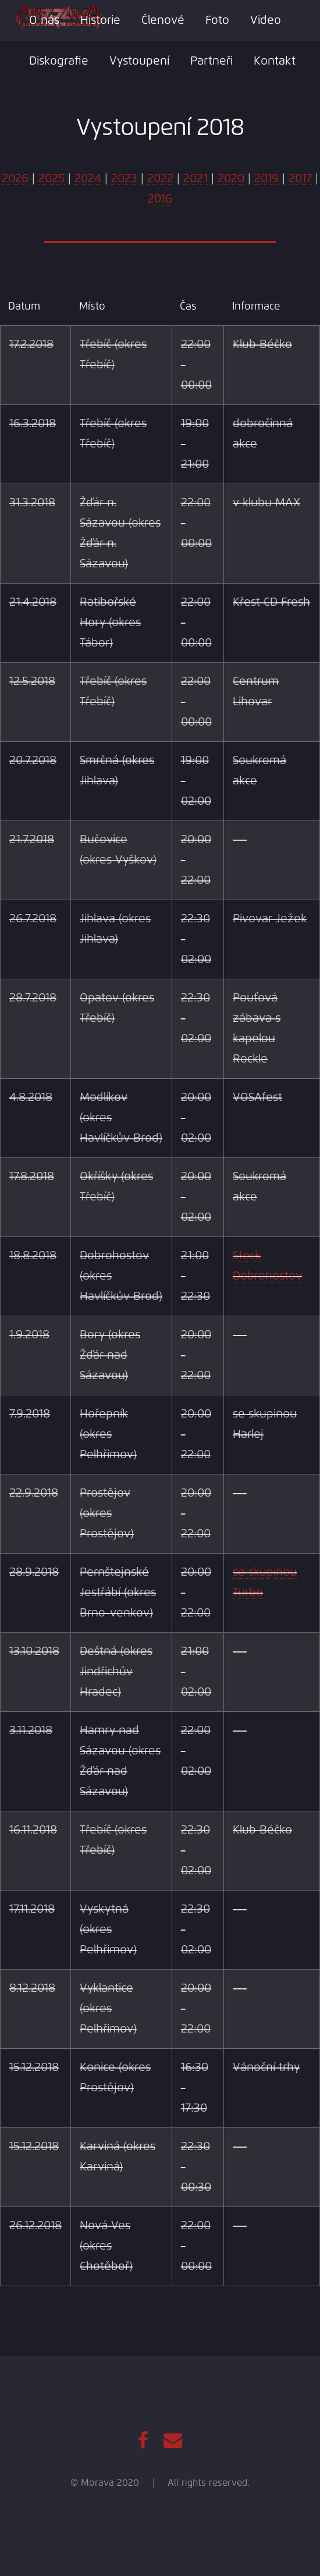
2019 (266, 178)
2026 (15, 178)
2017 (300, 178)
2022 (160, 178)
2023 (124, 178)
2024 (87, 178)
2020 (231, 178)
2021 (195, 178)
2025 (51, 178)
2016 (160, 199)
